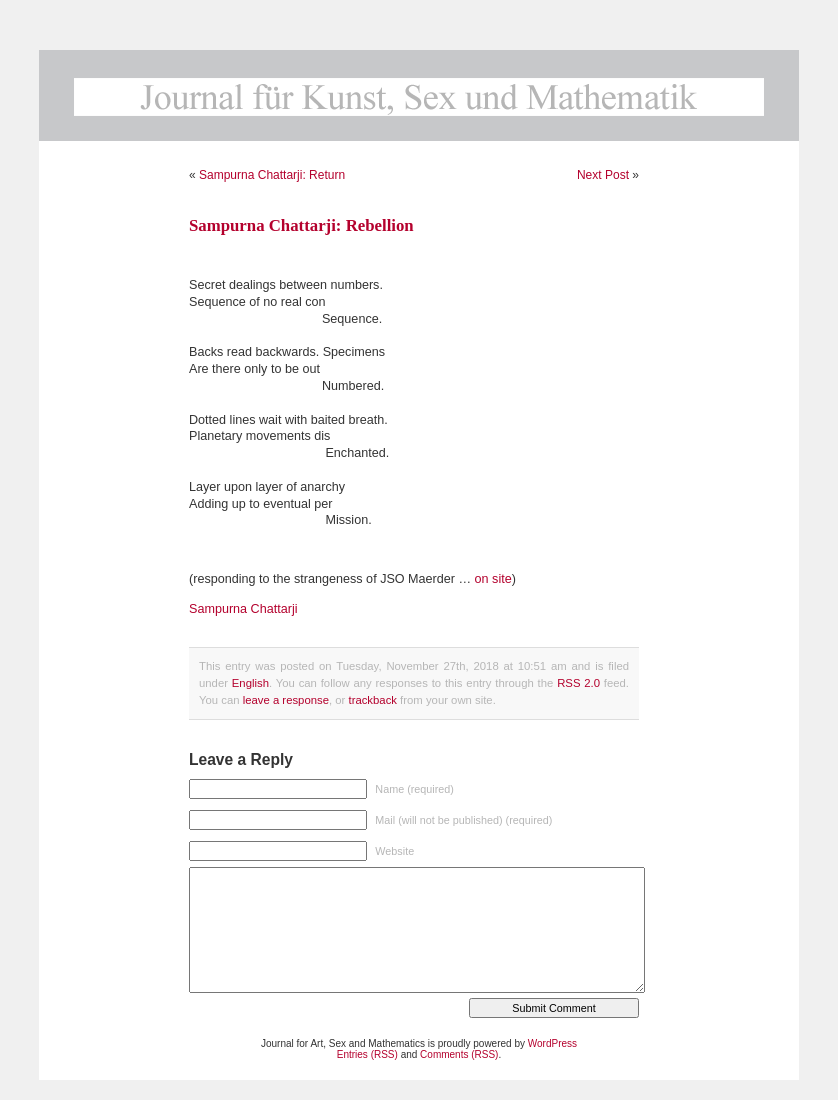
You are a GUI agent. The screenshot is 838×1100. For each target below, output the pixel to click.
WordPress (552, 1043)
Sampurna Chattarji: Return (272, 175)
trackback (372, 700)
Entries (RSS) (367, 1054)
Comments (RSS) (459, 1054)
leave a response (286, 700)
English (250, 683)
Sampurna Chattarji (243, 609)
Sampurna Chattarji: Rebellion (301, 225)
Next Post (603, 175)
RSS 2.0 (578, 683)
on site (493, 579)
